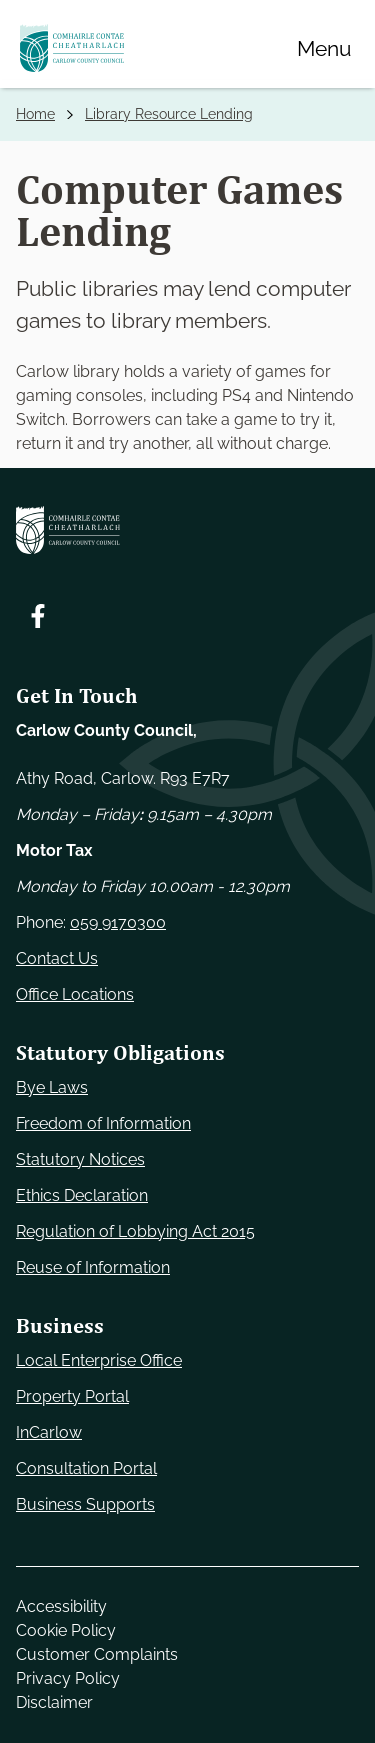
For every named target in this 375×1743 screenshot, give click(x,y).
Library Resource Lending (169, 114)
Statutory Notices (80, 1159)
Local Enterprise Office (99, 1360)
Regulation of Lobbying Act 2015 (135, 1231)
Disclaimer (54, 1702)
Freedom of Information (103, 1123)
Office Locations (75, 994)
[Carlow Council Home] (187, 530)
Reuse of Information (93, 1267)
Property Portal (72, 1396)
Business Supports (85, 1504)
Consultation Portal (86, 1468)
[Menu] (324, 48)
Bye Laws (52, 1087)
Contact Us (57, 958)
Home (35, 114)
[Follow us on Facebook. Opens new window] (38, 616)
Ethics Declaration (82, 1195)
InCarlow (49, 1432)
